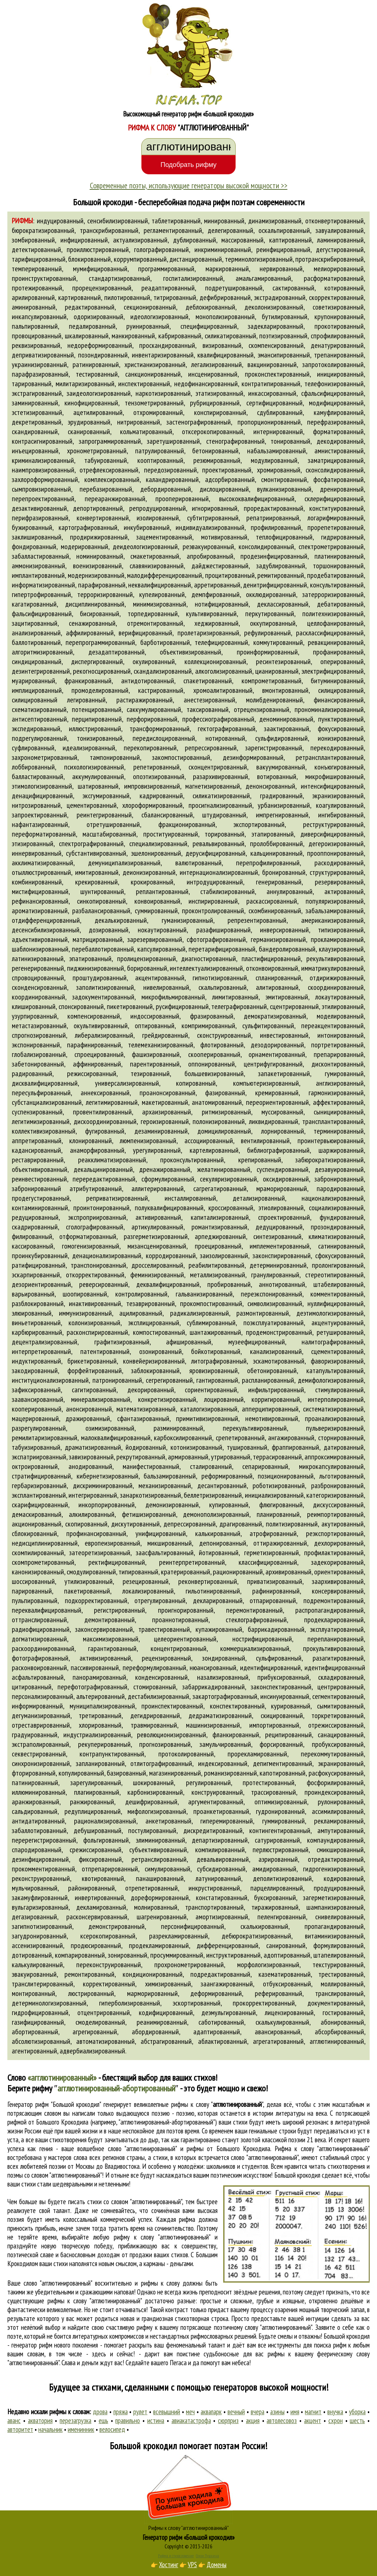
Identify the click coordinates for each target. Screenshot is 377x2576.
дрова (100, 2411)
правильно (127, 2420)
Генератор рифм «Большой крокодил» (189, 2537)
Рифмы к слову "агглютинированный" (188, 2527)
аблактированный (222, 2041)
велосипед (112, 2429)
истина (155, 2420)
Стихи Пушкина (207, 2555)
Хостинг (168, 2564)
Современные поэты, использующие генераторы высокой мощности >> (189, 185)
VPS (192, 2564)
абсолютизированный (41, 2041)
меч (190, 2411)
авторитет (20, 2429)
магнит (313, 2411)
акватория (40, 2420)
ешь (103, 2420)
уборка (357, 2411)
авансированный (277, 2031)
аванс (14, 2420)
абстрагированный (166, 2041)
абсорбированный (339, 2031)
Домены (216, 2564)
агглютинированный (337, 2041)
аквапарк (211, 2411)
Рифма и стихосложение (176, 2555)
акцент (312, 2420)
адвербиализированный (92, 2051)
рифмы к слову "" (217, 2104)
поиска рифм (330, 2345)
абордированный (155, 2031)
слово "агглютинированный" (264, 2157)
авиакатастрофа (191, 2420)
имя (294, 2411)
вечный (236, 2411)
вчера (257, 2411)
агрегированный (95, 2031)
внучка (335, 2411)
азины (277, 2411)
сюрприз (228, 2420)
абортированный (35, 2031)
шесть (357, 2420)
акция (253, 2420)
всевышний (166, 2411)
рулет (140, 2411)
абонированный (342, 2022)
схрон (335, 2420)
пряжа (120, 2411)
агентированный (34, 2051)
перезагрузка (75, 2420)
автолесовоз (282, 2420)
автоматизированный (105, 2041)
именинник (81, 2429)
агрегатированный (278, 2041)
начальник (50, 2429)
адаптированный (216, 2031)
